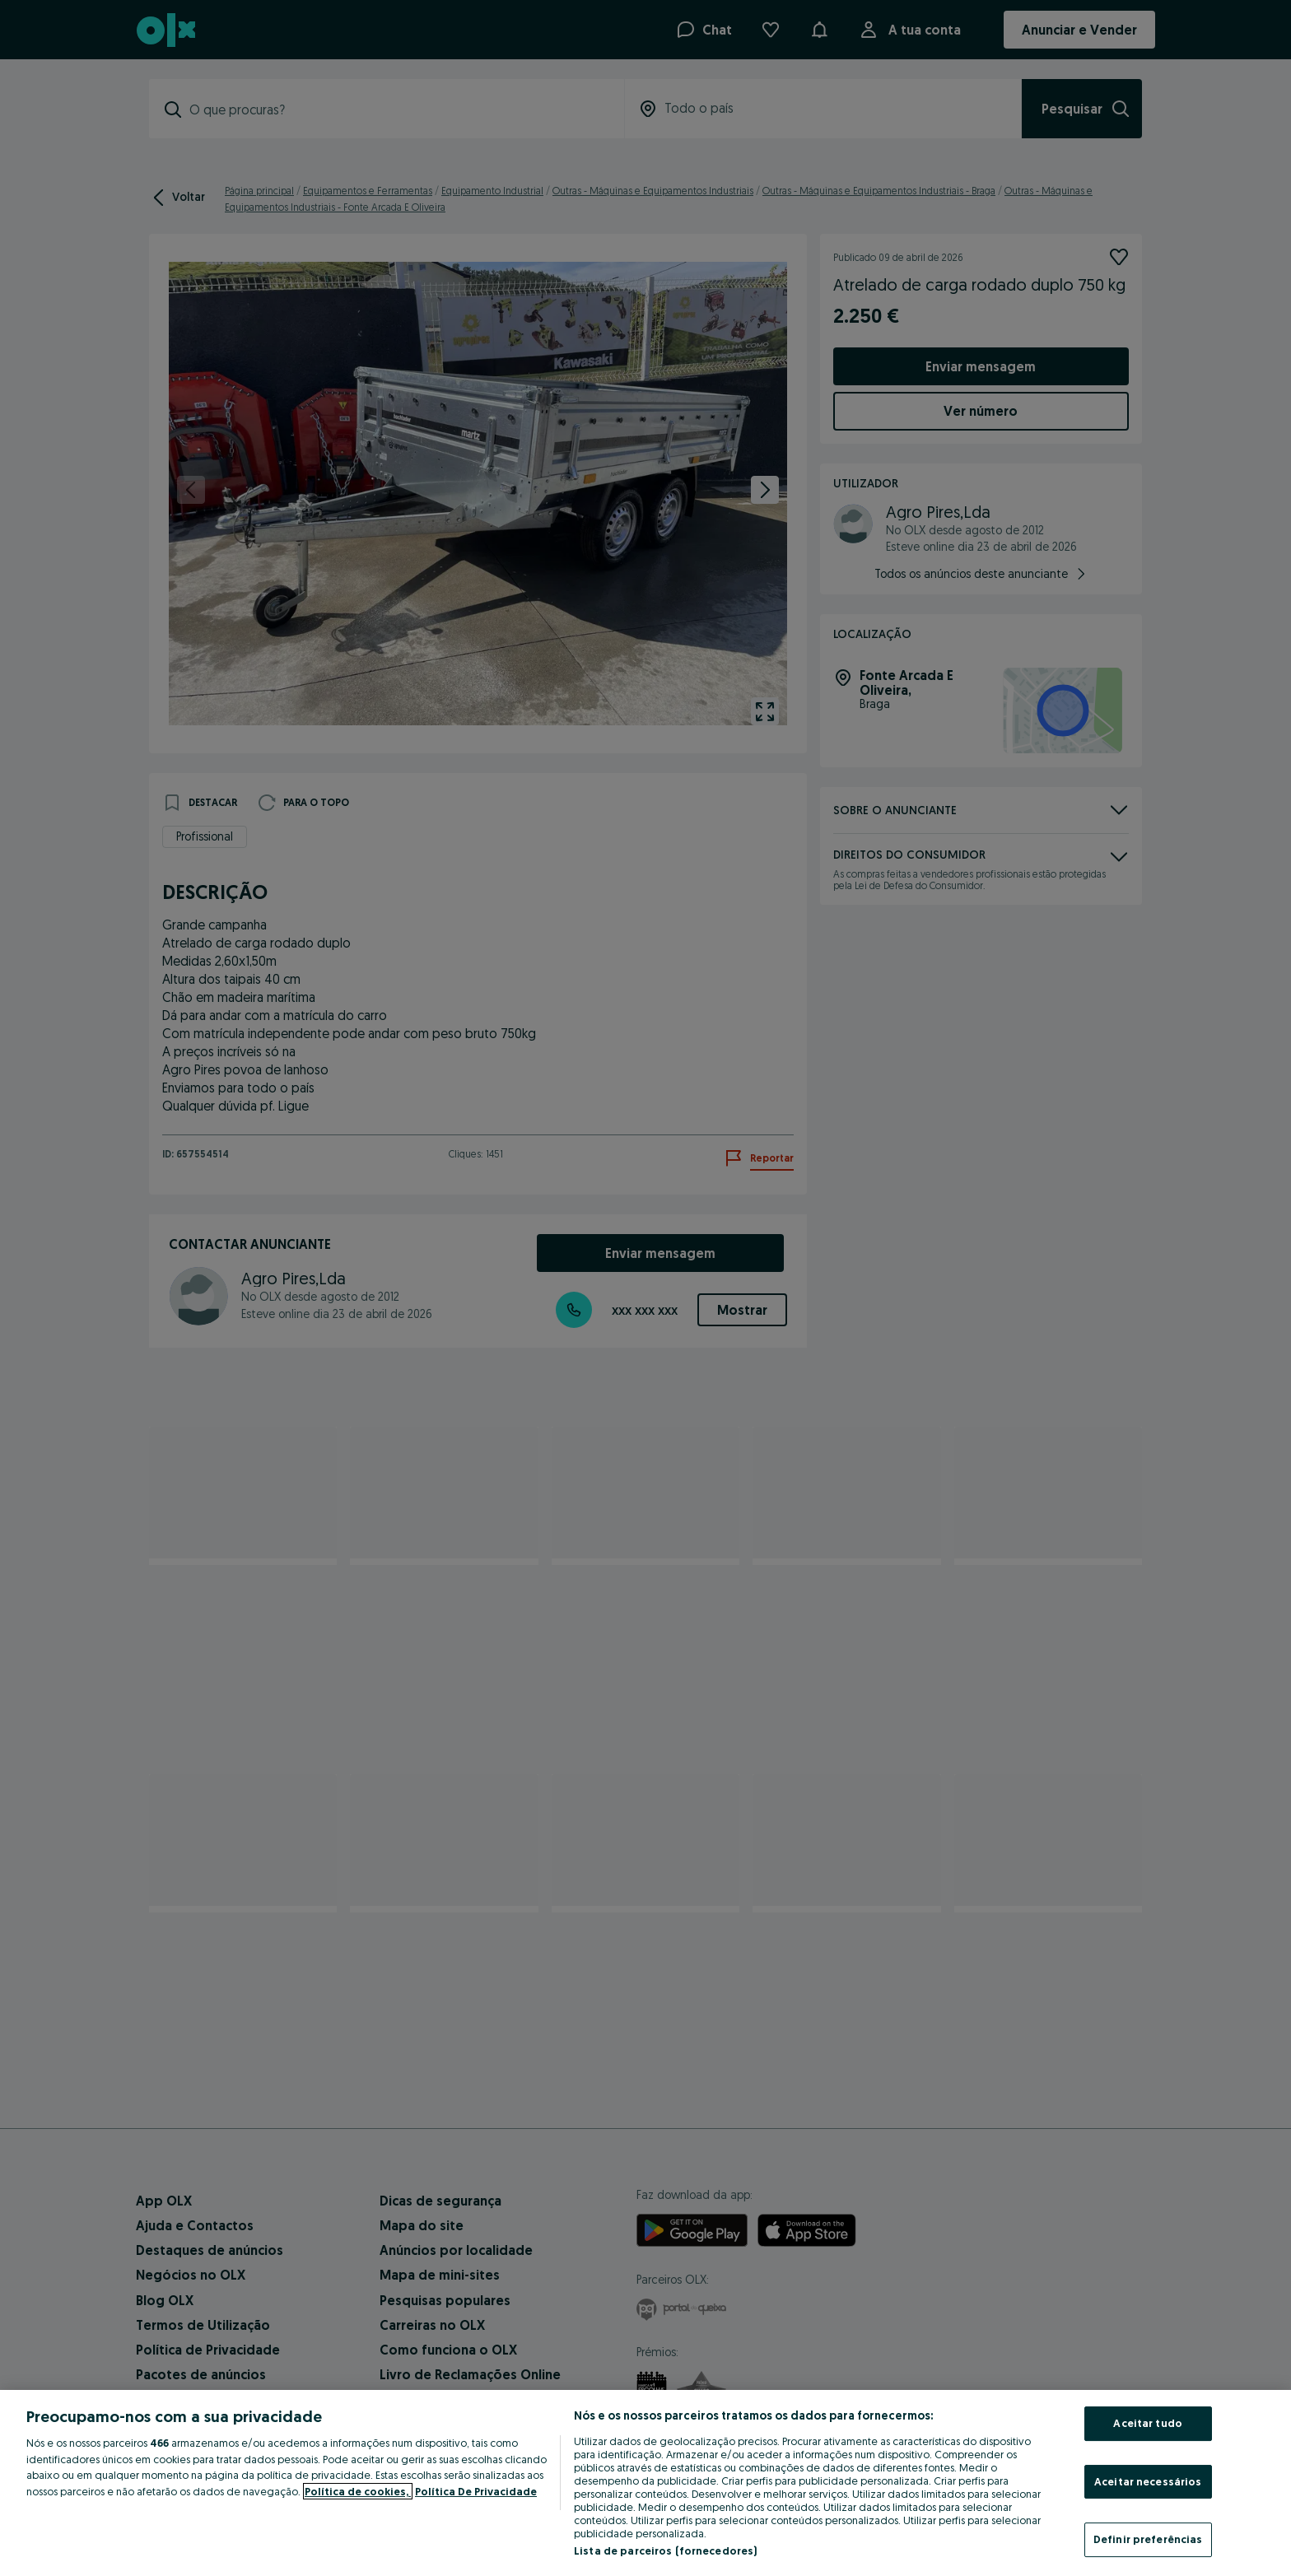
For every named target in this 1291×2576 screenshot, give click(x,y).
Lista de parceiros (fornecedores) (665, 2550)
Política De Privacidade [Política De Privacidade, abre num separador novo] (476, 2491)
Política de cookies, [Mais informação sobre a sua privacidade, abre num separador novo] (358, 2491)
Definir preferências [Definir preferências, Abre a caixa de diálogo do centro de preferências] (1148, 2539)
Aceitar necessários (1147, 2481)
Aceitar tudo (1147, 2422)
